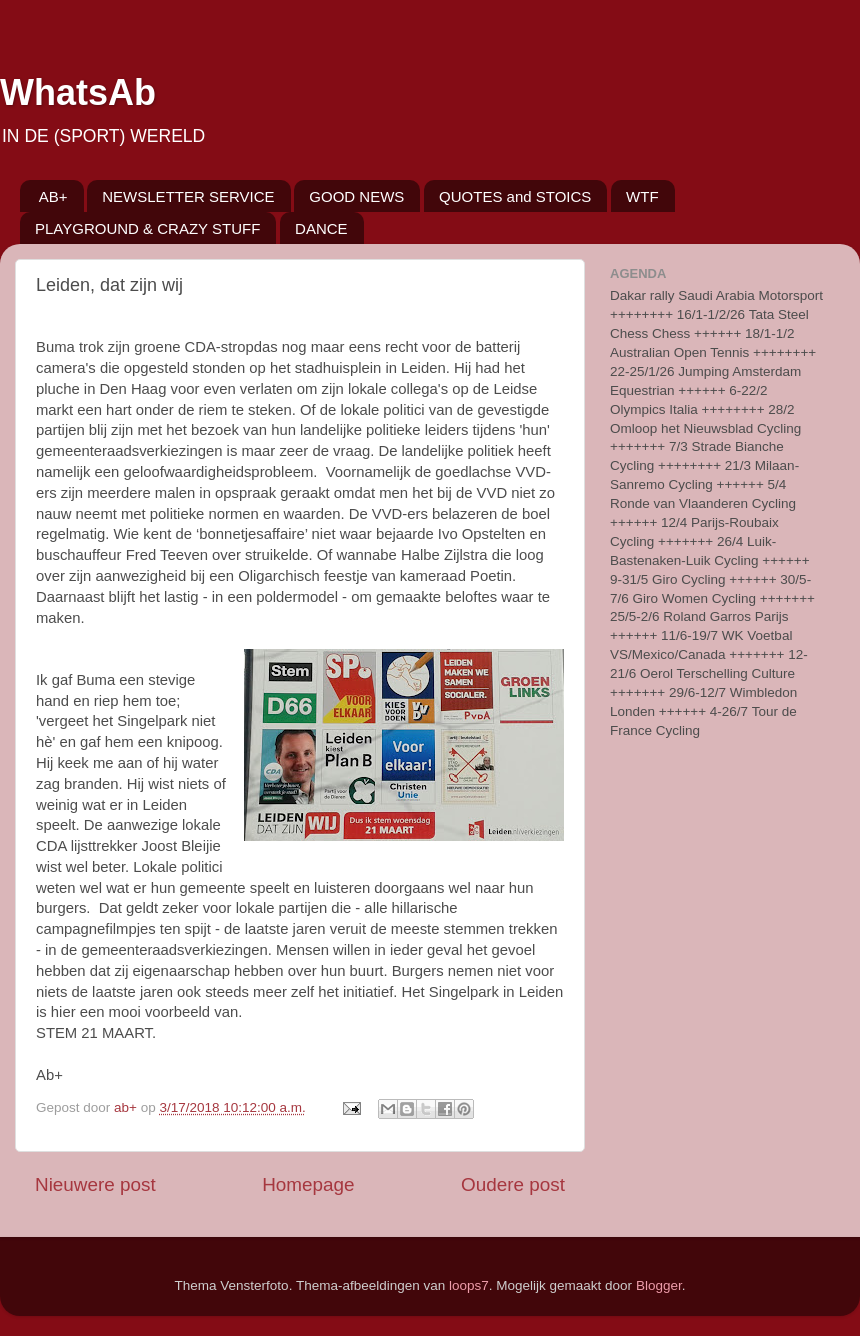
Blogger (659, 1285)
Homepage (308, 1184)
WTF (642, 196)
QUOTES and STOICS (515, 196)
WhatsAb (78, 92)
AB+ (53, 196)
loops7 (469, 1285)
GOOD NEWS (356, 196)
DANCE (321, 228)
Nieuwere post (95, 1184)
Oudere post (513, 1184)
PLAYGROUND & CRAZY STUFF (147, 228)
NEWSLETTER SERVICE (188, 196)
